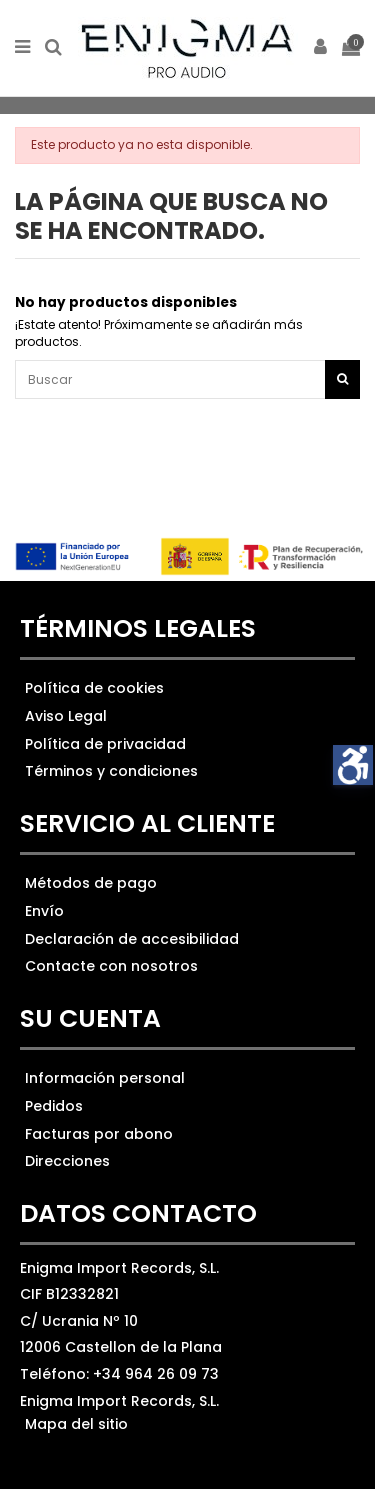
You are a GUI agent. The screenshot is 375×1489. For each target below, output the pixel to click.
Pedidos (54, 1106)
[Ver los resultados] (187, 379)
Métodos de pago (91, 883)
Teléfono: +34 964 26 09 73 (119, 1374)
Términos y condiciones (111, 771)
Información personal (105, 1078)
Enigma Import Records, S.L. (119, 1401)
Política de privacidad (105, 744)
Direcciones (67, 1161)
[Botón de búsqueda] (342, 379)
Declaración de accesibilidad (132, 939)
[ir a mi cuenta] (321, 48)
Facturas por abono (99, 1134)
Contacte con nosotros (111, 966)
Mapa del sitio (76, 1424)
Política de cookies (94, 688)
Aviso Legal (66, 716)
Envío (44, 911)
